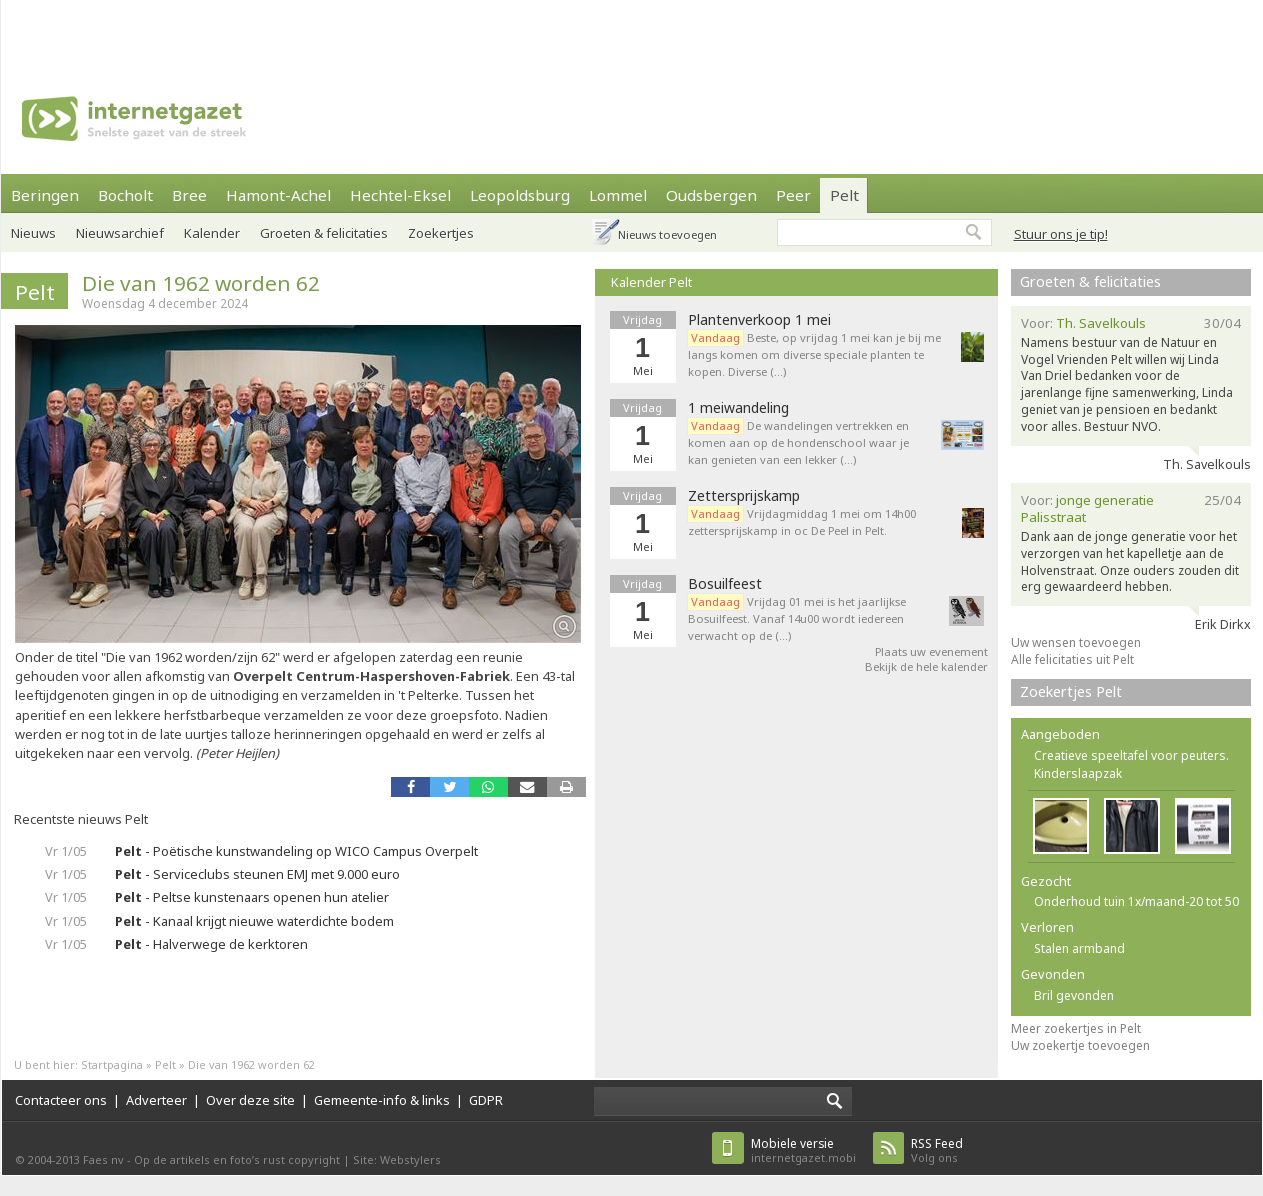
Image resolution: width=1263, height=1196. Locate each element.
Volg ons (937, 1150)
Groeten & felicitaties (324, 233)
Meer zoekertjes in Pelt (1076, 1028)
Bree (189, 195)
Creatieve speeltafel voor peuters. (1131, 755)
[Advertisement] (272, 30)
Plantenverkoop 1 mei (759, 320)
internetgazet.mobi (803, 1150)
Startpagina (112, 1064)
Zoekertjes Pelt (1071, 691)
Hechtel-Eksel (400, 195)
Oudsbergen (711, 195)
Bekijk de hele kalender (926, 666)
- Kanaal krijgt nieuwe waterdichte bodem (254, 921)
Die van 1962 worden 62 (201, 283)
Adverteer (156, 1100)
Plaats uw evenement (931, 651)
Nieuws (33, 233)
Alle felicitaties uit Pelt (1072, 659)
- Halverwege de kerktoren (211, 944)
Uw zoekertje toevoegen (1080, 1045)
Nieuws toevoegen (667, 234)
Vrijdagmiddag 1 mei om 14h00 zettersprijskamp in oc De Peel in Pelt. (802, 522)
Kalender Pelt (651, 282)
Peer (793, 195)
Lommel (618, 195)
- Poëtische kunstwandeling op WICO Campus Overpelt (296, 851)
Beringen (45, 195)
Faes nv (103, 1159)
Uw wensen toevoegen (1076, 642)
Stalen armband (1079, 948)
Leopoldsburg (520, 195)
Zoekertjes (441, 233)
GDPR (486, 1100)
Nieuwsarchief (120, 233)
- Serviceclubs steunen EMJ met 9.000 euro (257, 874)
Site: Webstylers (397, 1159)
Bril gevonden (1074, 995)
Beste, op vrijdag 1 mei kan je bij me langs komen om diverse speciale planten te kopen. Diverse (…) (814, 354)
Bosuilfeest (725, 584)
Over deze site (250, 1100)
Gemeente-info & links (382, 1100)
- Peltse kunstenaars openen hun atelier (252, 897)
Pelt (844, 195)
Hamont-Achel (278, 195)
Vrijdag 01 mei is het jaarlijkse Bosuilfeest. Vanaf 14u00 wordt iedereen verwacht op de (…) (797, 618)
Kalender (212, 233)
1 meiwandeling (738, 408)
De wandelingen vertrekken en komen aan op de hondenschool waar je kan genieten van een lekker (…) (798, 442)
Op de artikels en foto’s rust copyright (237, 1159)
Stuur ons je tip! (1061, 234)
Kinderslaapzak (1078, 773)
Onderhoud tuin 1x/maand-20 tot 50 (1136, 901)
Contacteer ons (61, 1100)
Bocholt (125, 195)
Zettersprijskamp (744, 496)
